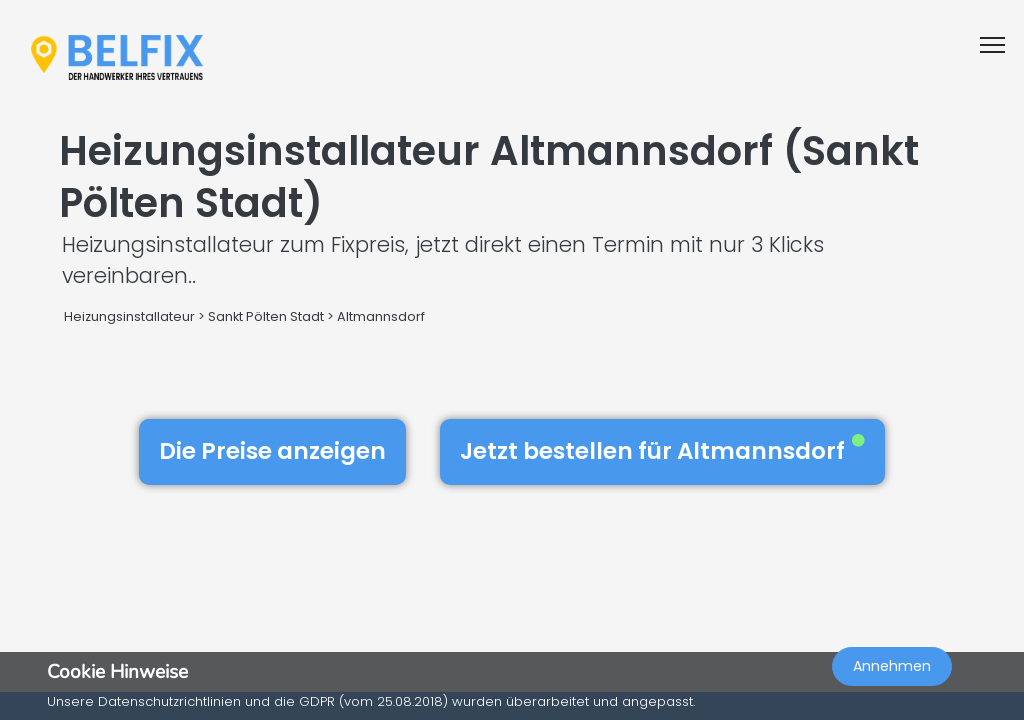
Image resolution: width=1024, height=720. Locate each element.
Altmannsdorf (381, 316)
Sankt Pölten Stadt (266, 316)
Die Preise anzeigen (272, 451)
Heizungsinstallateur (129, 316)
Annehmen (892, 666)
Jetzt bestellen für (662, 451)
